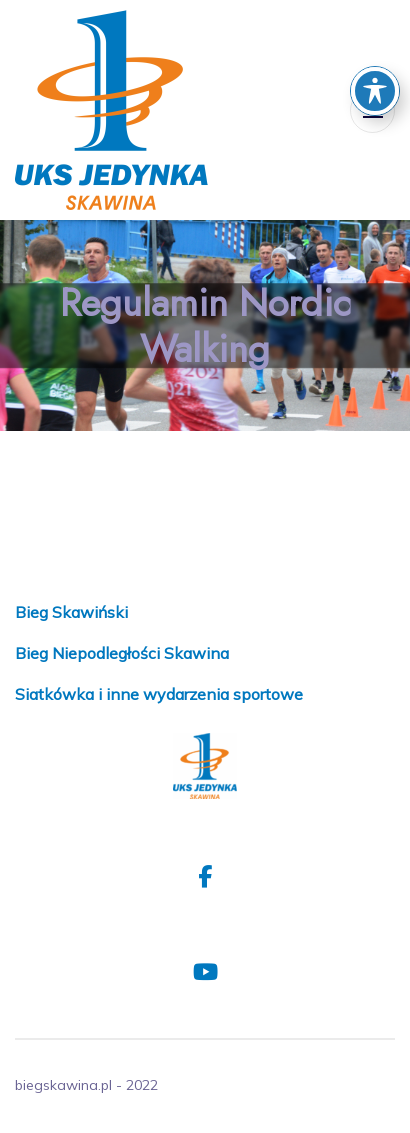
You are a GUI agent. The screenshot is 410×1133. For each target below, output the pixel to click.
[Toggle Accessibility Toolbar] (375, 54)
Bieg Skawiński (71, 612)
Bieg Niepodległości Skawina (122, 653)
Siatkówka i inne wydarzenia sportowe (159, 694)
